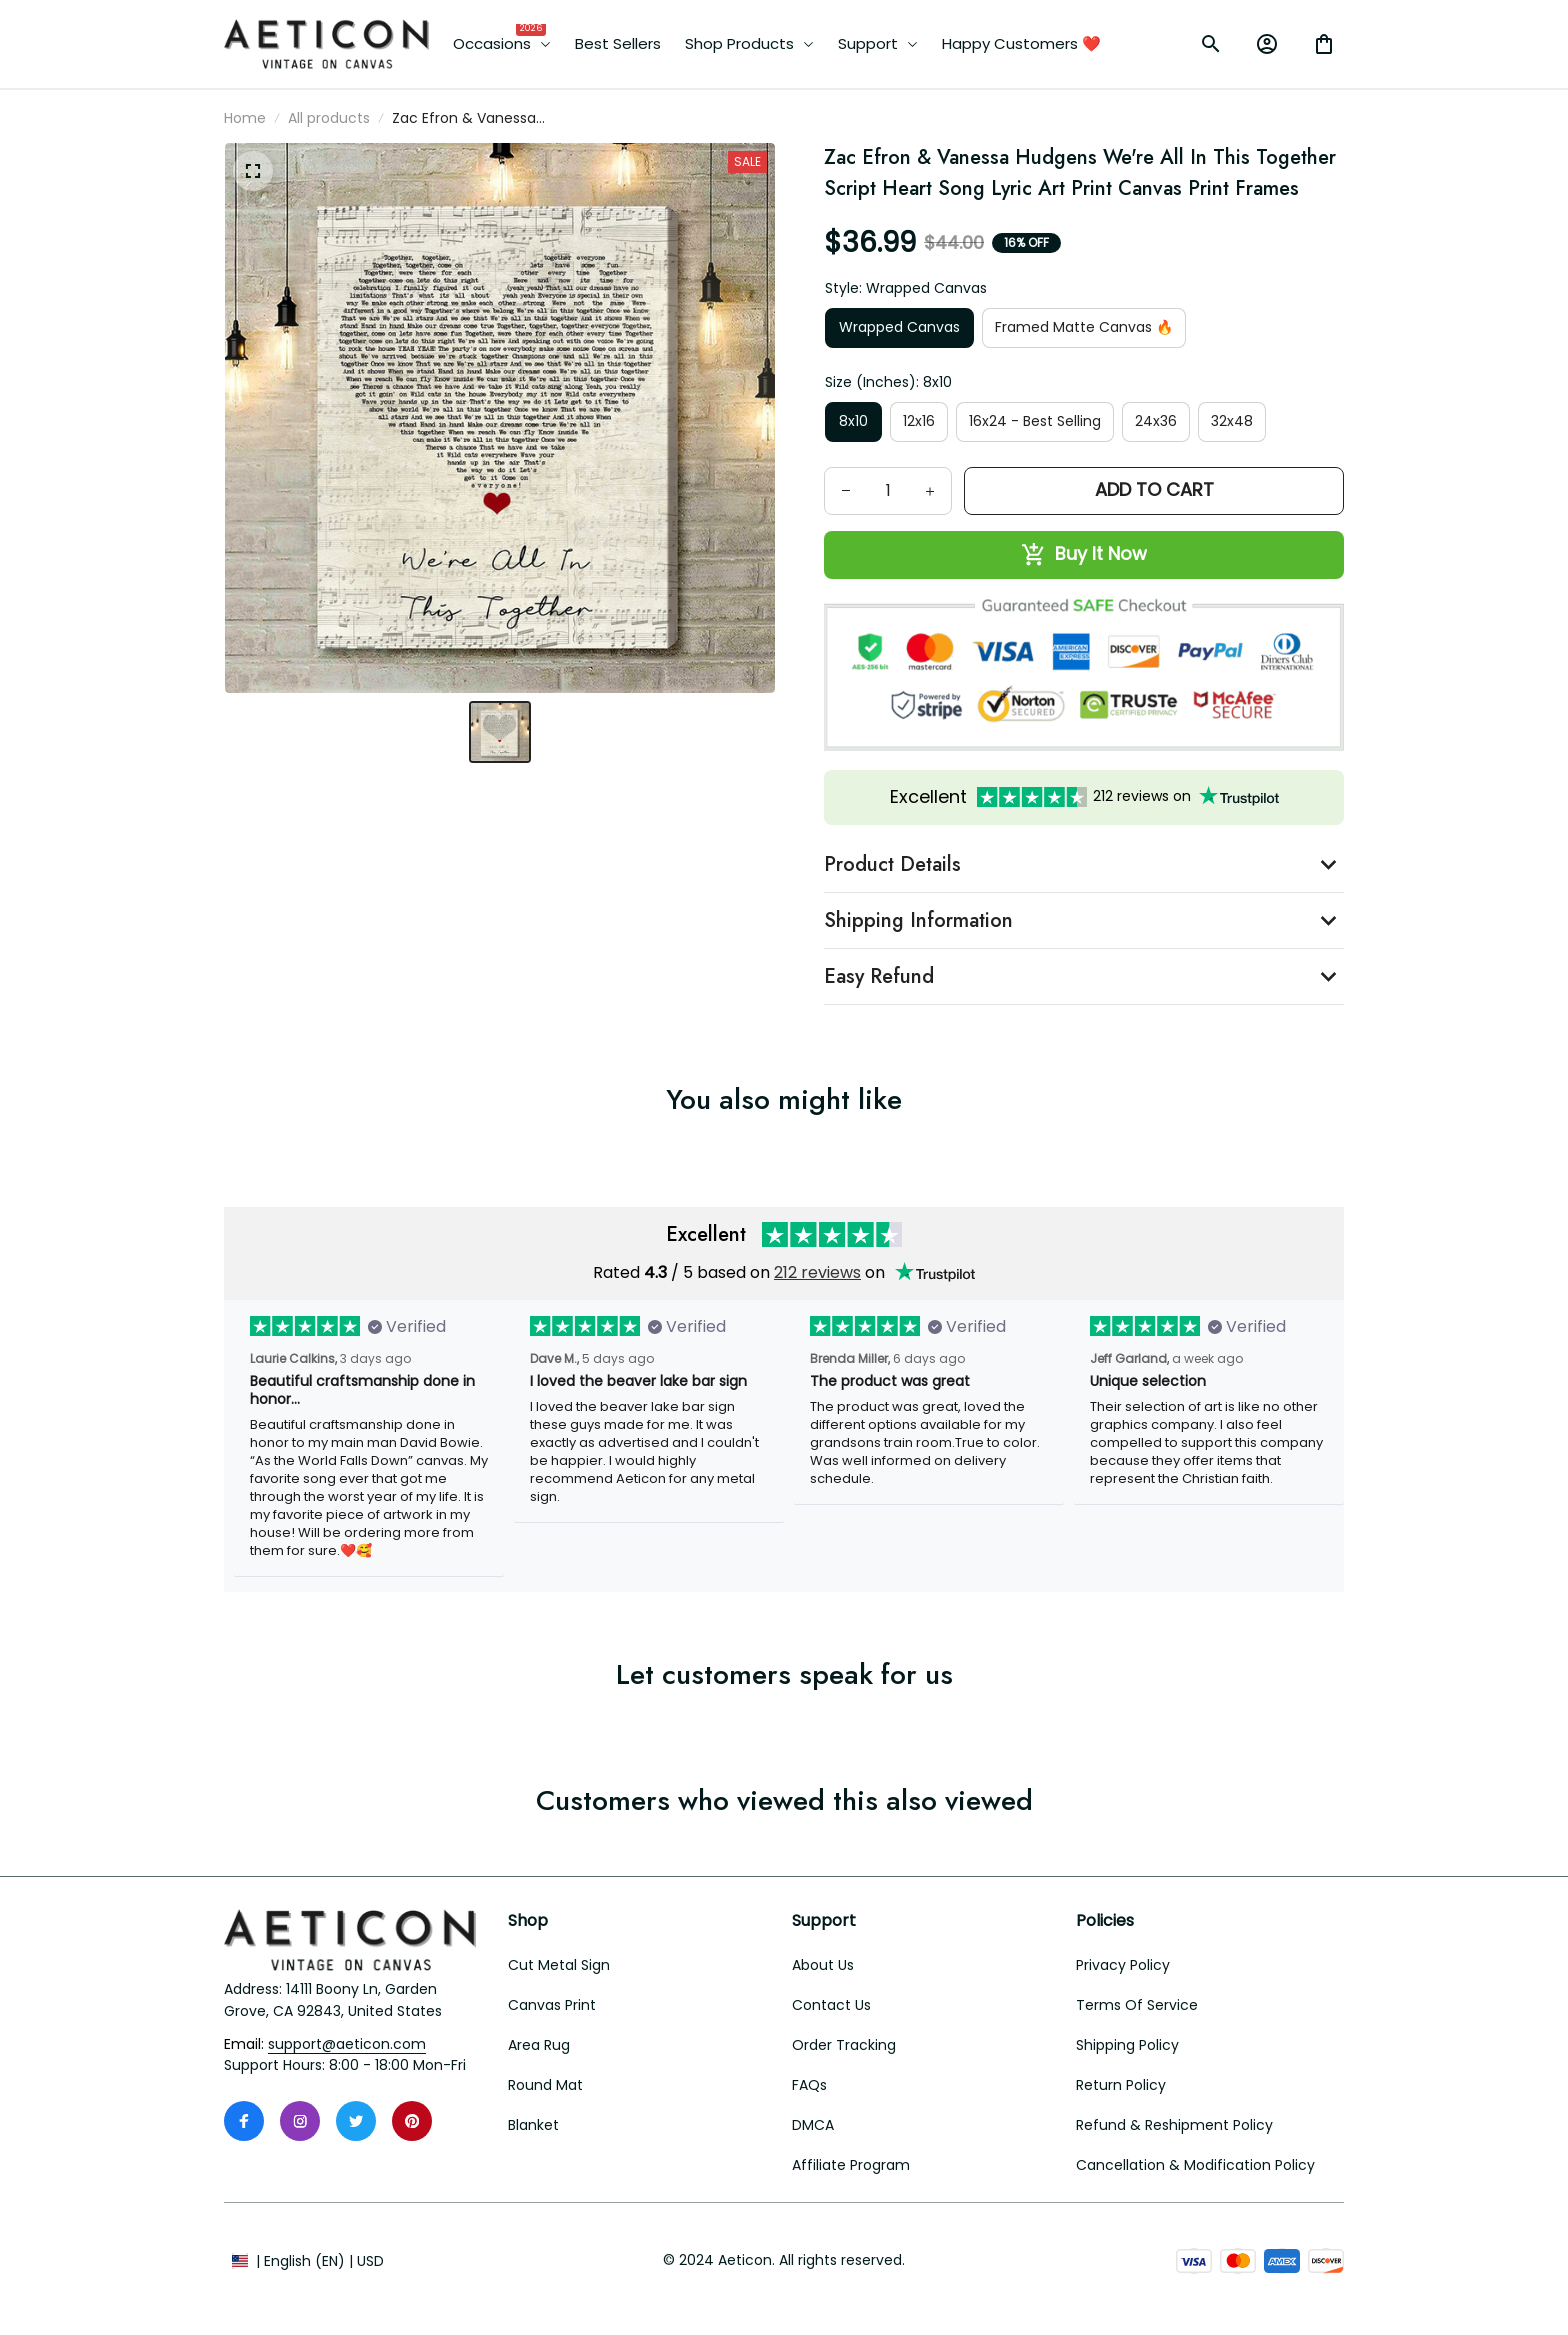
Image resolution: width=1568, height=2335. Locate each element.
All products (329, 118)
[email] (347, 2045)
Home (245, 118)
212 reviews (817, 1272)
